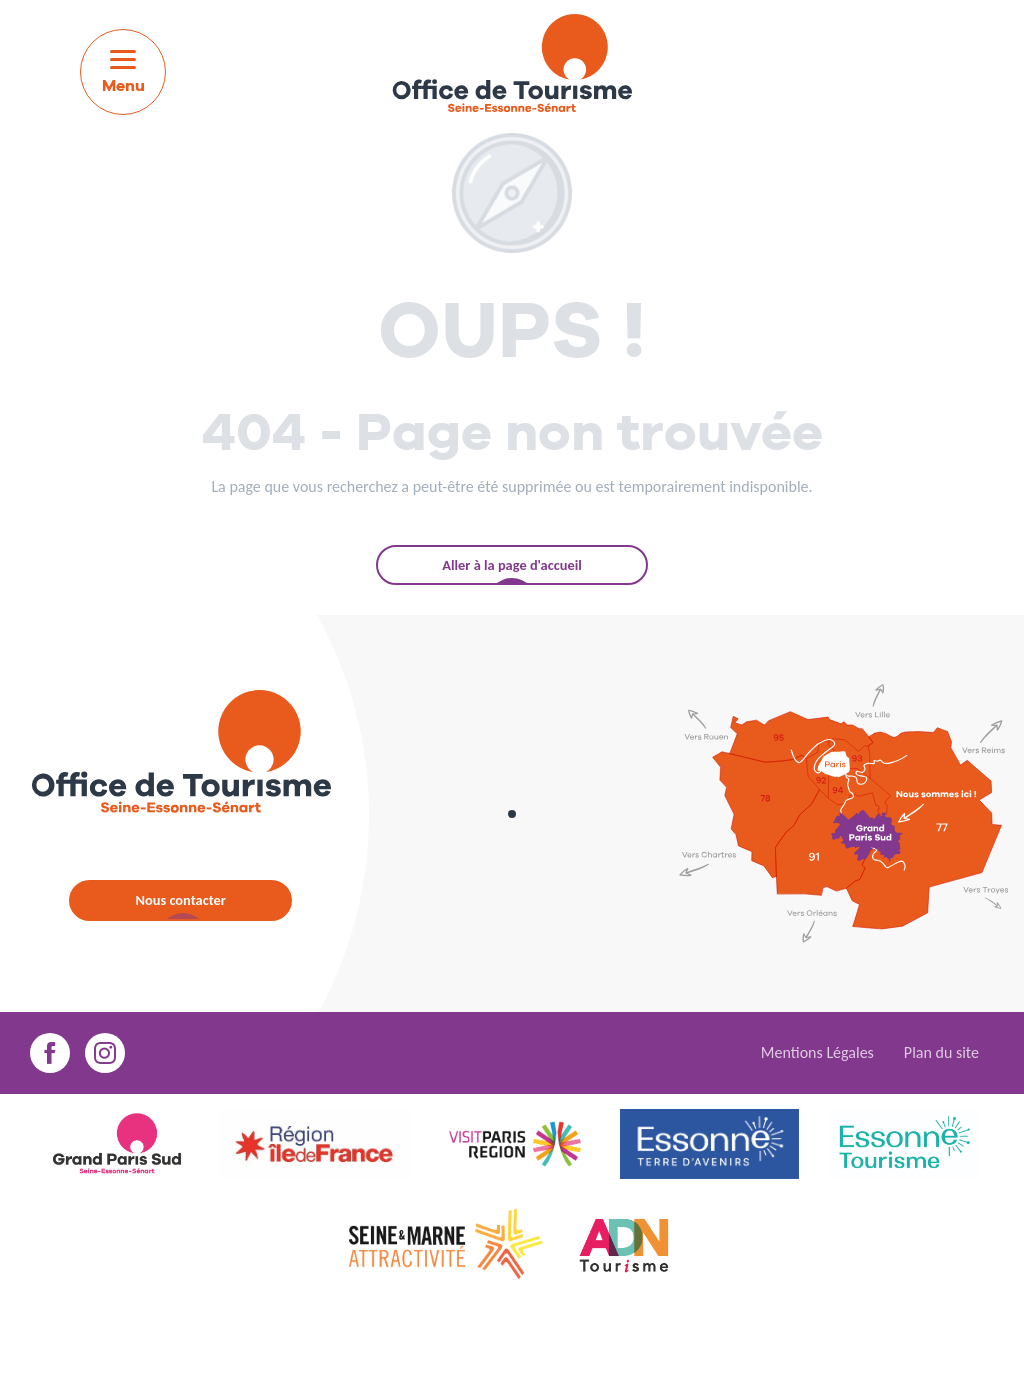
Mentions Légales (817, 1052)
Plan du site (941, 1052)
